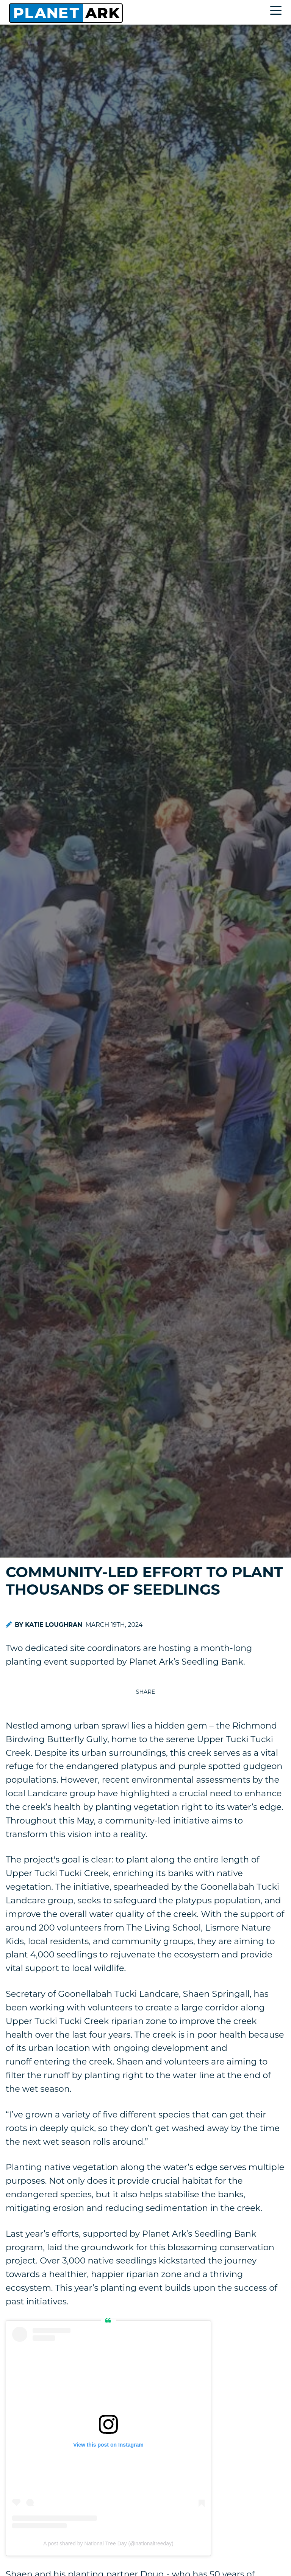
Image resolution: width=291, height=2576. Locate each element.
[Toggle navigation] (277, 11)
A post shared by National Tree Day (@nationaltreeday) (108, 2543)
